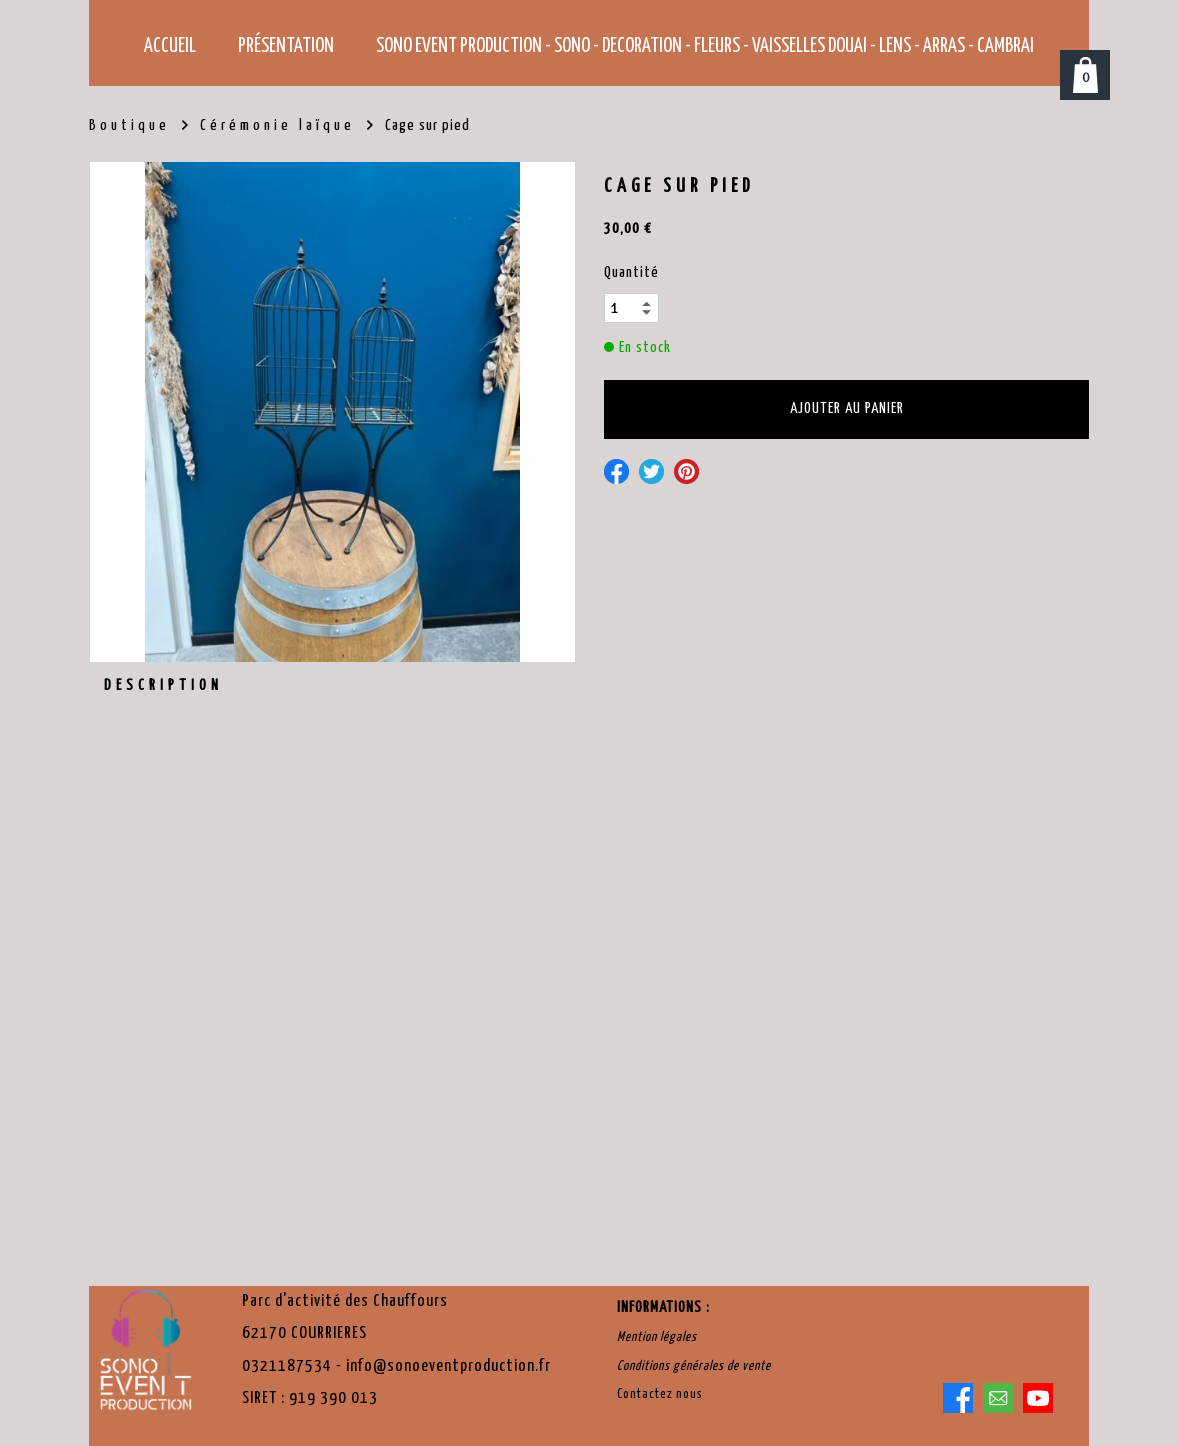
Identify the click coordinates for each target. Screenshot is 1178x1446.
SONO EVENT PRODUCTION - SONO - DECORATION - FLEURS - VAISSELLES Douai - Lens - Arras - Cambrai (705, 46)
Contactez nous (660, 1394)
